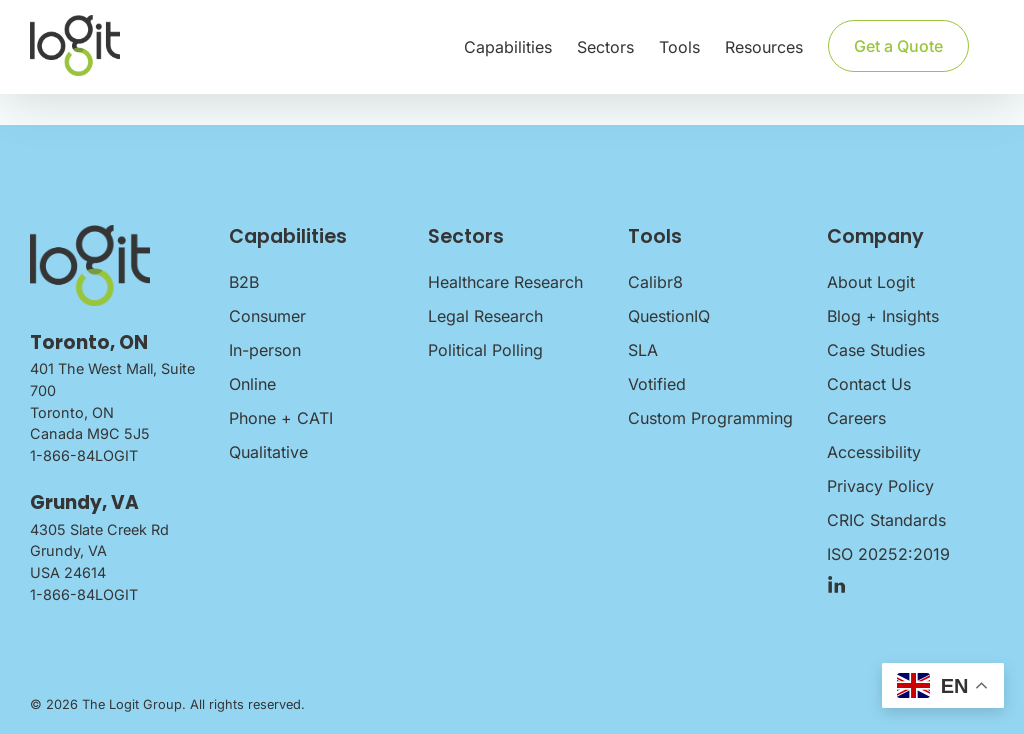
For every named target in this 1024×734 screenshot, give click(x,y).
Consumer (267, 316)
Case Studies (876, 350)
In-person (265, 350)
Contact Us (869, 384)
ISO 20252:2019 (888, 554)
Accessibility (874, 452)
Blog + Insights (883, 316)
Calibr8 (655, 282)
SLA (643, 350)
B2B (244, 282)
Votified (657, 384)
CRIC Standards (886, 520)
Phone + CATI (281, 418)
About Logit (871, 282)
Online (252, 384)
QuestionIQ (669, 316)
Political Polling (485, 350)
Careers (856, 418)
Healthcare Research (505, 282)
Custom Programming (710, 418)
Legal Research (485, 316)
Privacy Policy (880, 486)
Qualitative (268, 452)
